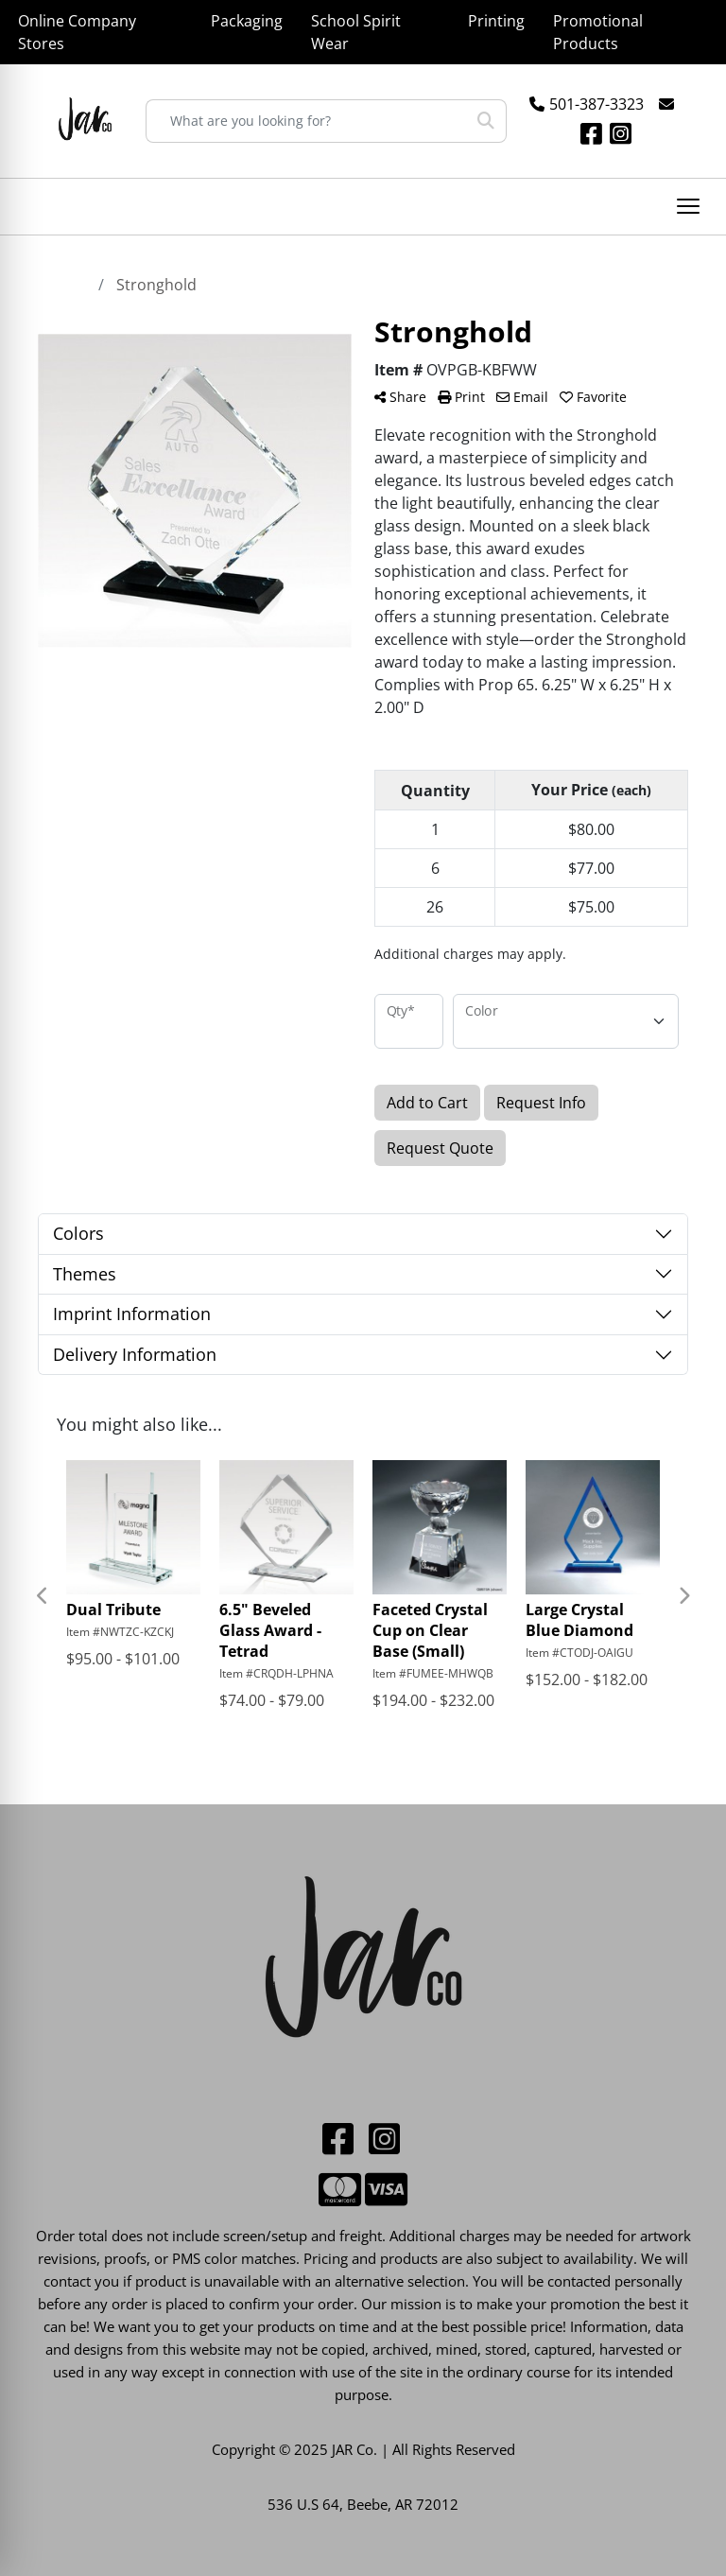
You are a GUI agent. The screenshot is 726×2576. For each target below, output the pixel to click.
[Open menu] (688, 206)
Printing (496, 20)
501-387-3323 (596, 104)
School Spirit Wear (356, 32)
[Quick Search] (306, 121)
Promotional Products (598, 32)
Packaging (247, 20)
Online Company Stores (77, 32)
